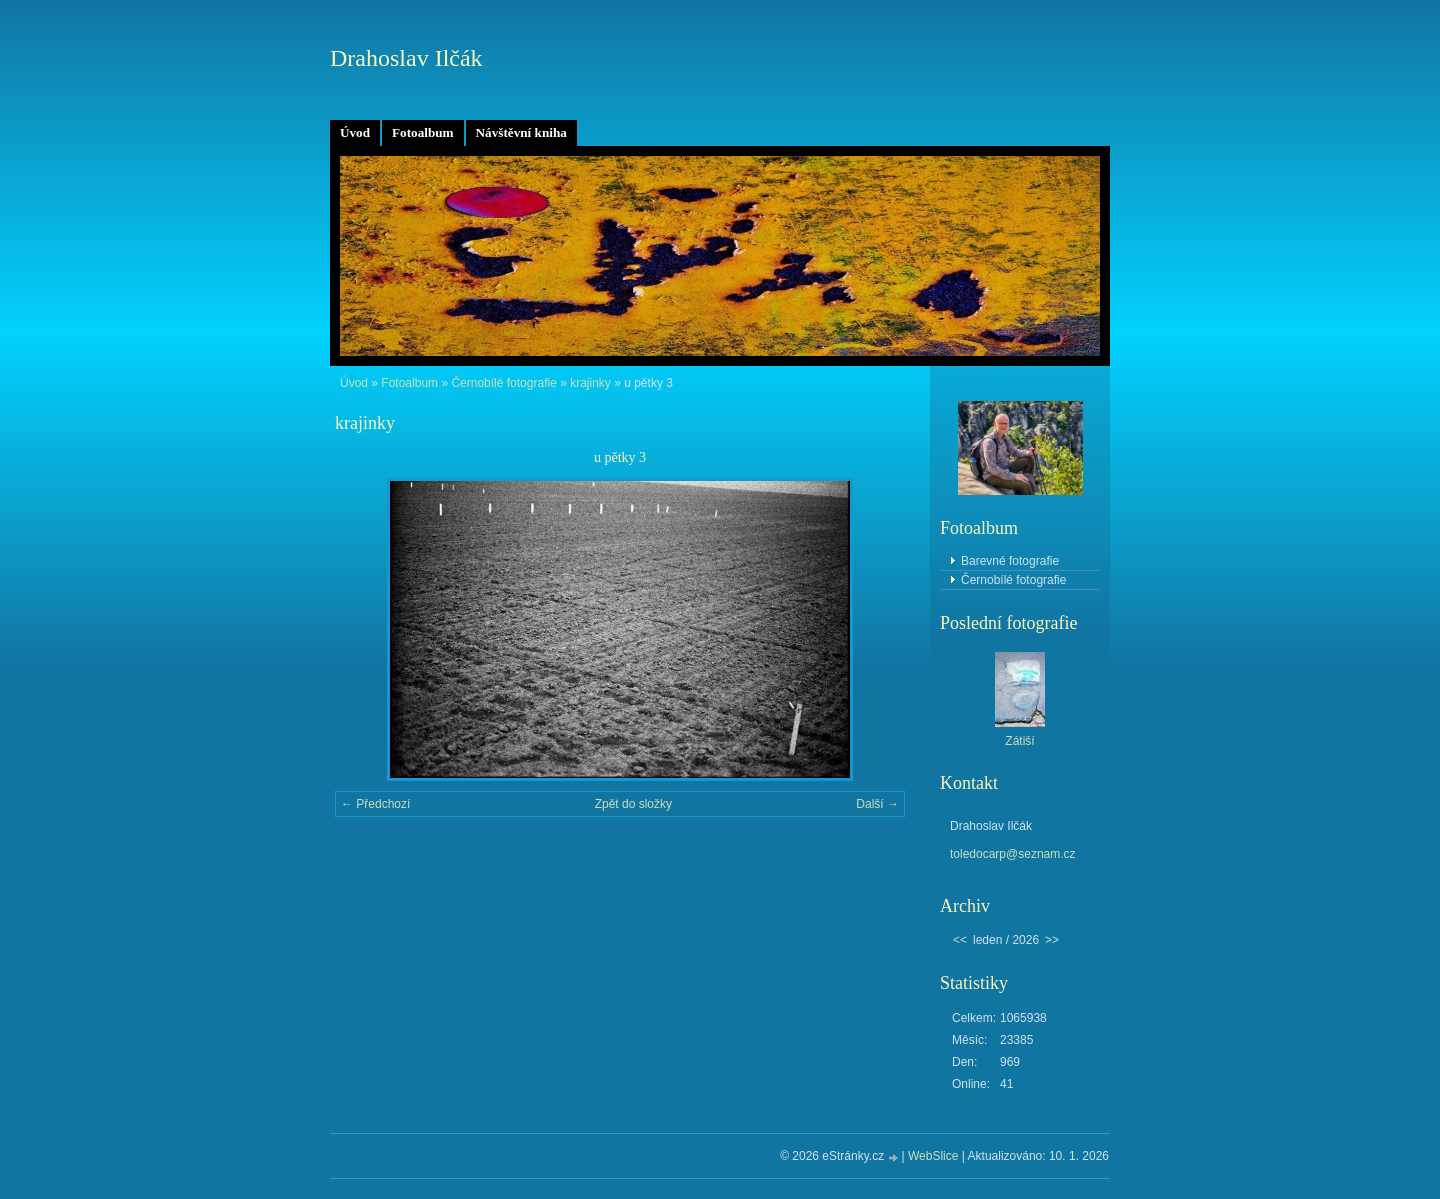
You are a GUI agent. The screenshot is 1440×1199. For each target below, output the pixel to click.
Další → (877, 804)
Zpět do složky (633, 804)
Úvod (355, 132)
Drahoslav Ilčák (406, 58)
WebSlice (933, 1156)
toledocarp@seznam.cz (1013, 854)
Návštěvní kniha (521, 132)
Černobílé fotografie (503, 383)
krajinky (590, 383)
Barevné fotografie (1010, 561)
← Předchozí (375, 804)
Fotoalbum (423, 132)
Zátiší (1019, 741)
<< (960, 940)
